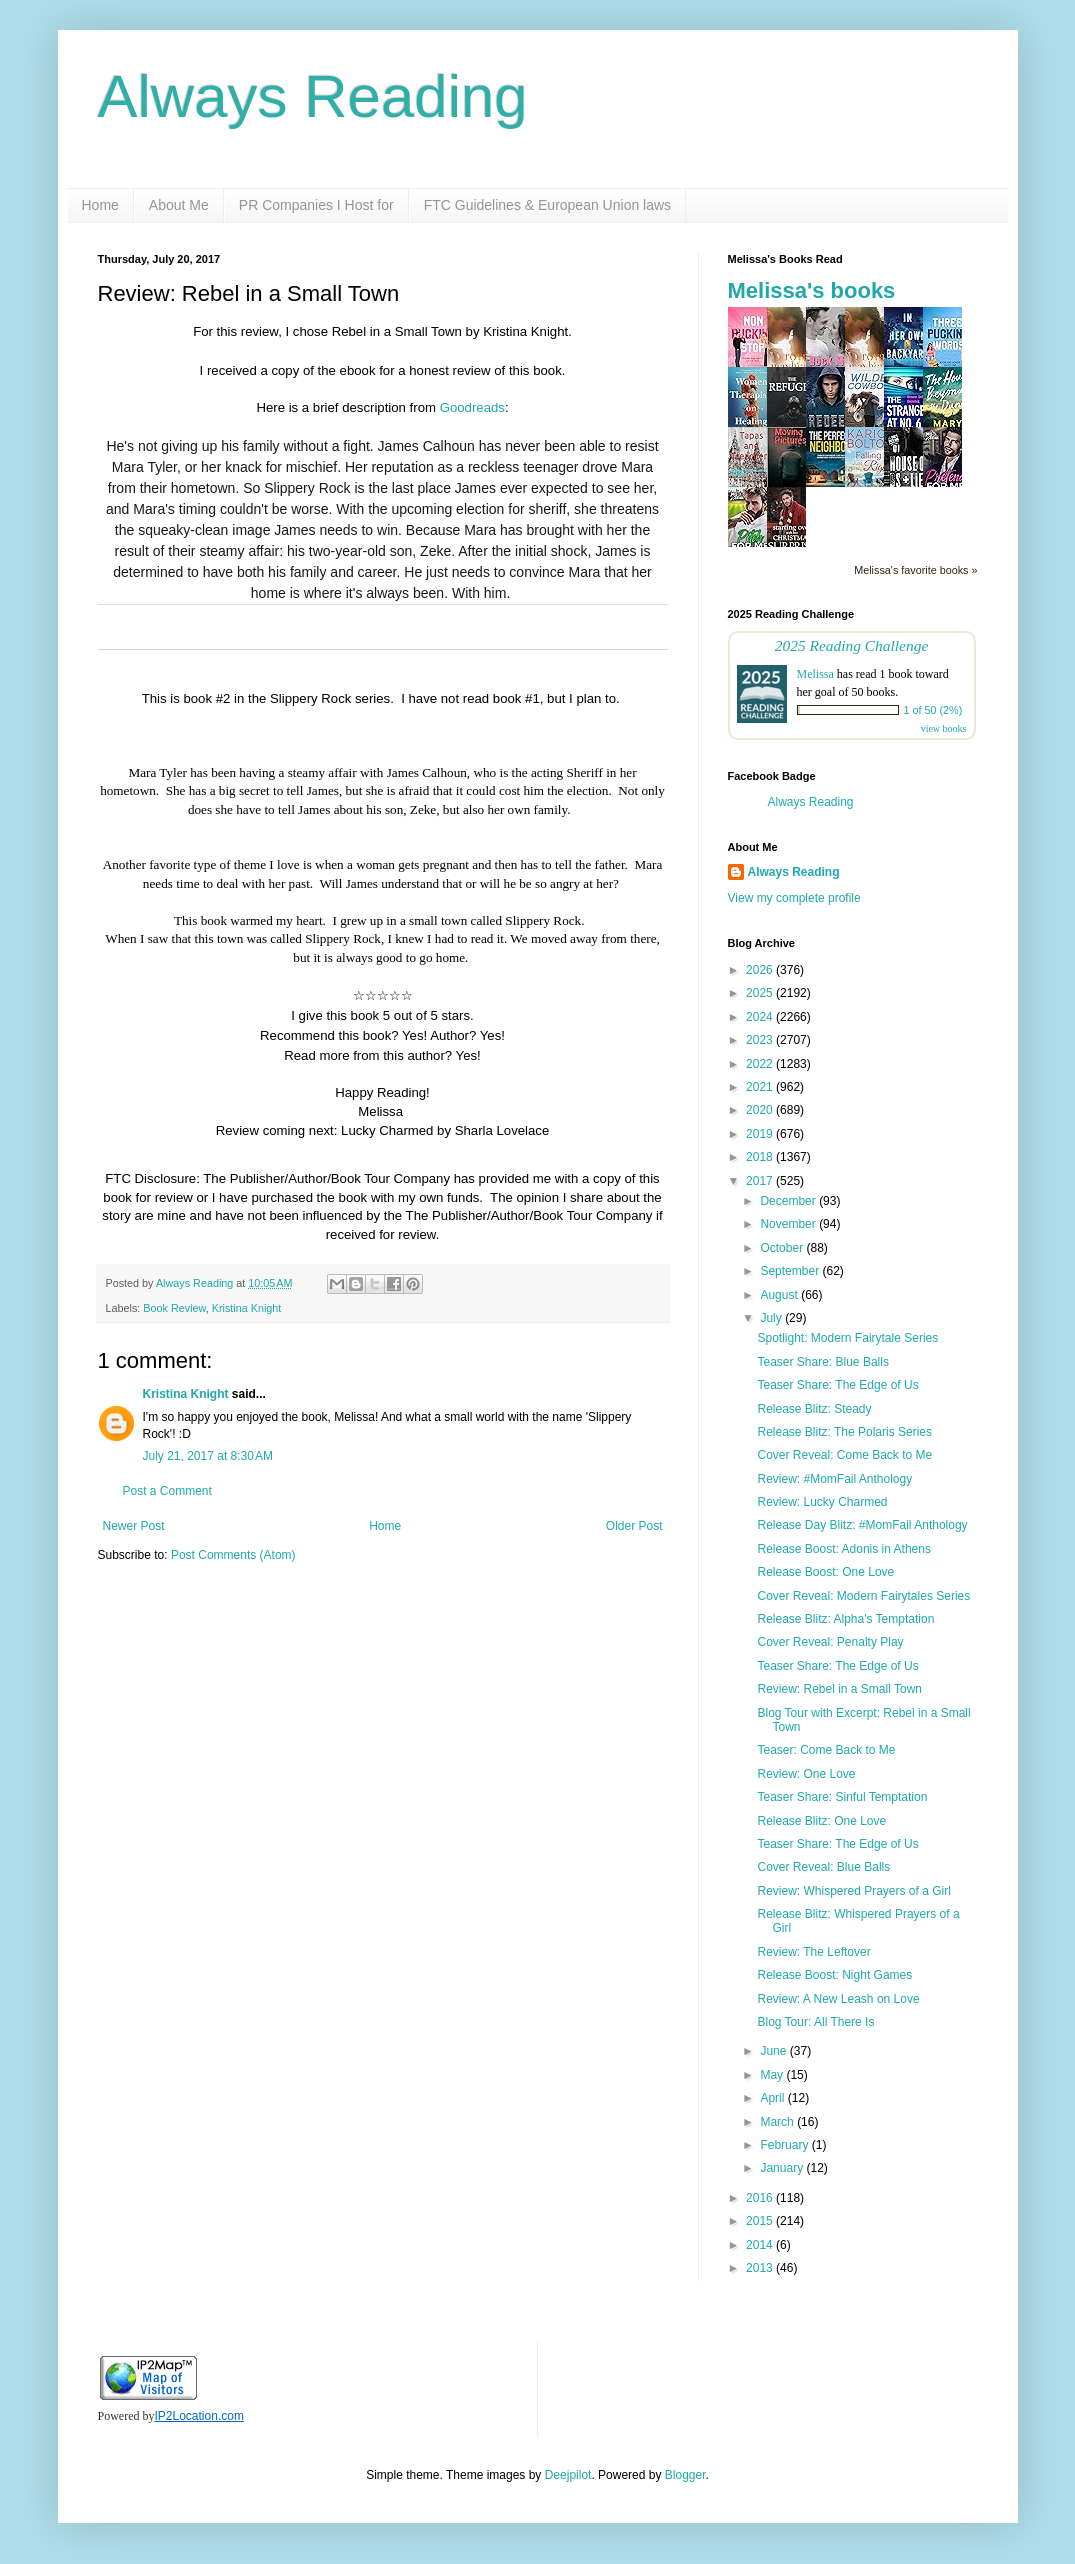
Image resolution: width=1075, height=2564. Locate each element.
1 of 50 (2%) (933, 710)
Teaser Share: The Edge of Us (837, 1385)
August (780, 1295)
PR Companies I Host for (316, 205)
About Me (179, 205)
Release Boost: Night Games (834, 1975)
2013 (761, 2268)
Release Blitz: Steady (814, 1409)
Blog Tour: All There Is (815, 2022)
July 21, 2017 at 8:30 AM (208, 1456)
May (773, 2075)
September (791, 1271)
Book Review (174, 1308)
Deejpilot (568, 2475)
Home (100, 205)
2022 (761, 1064)
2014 (761, 2245)
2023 (761, 1040)
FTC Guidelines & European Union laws (547, 205)
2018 (761, 1157)
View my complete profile (794, 898)
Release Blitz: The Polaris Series (844, 1432)
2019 (761, 1134)
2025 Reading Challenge (852, 645)
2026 (761, 970)
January (783, 2168)
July (772, 1318)
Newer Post (134, 1526)
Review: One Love (806, 1774)
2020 (761, 1110)
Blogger (685, 2475)
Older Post (634, 1526)
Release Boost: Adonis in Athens (843, 1549)
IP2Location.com (199, 2416)
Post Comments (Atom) (233, 1555)
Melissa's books (812, 290)
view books (944, 728)
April (773, 2098)
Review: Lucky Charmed (822, 1502)
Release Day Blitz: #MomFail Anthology (862, 1525)
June (774, 2051)
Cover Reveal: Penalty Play (830, 1642)
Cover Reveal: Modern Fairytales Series (863, 1596)
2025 (761, 993)
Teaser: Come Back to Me (826, 1750)
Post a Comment (167, 1491)
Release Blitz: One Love (821, 1821)
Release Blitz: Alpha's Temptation (845, 1619)
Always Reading (313, 96)
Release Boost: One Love (825, 1572)
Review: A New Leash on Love (838, 1999)
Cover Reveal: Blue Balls (823, 1867)
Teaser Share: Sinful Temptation (842, 1797)
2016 (761, 2198)
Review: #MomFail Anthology (834, 1479)
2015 (761, 2221)
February (785, 2145)
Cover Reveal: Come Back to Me (844, 1455)
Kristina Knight (247, 1308)
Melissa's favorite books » (915, 570)
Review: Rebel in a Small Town (839, 1689)
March (778, 2122)
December (789, 1201)
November (789, 1224)
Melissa (815, 674)
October (783, 1248)
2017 (761, 1181)
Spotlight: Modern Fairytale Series (847, 1338)
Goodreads (472, 407)
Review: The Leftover (813, 1952)
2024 (761, 1017)
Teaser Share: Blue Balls (822, 1362)
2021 (761, 1087)
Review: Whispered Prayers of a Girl (853, 1891)
